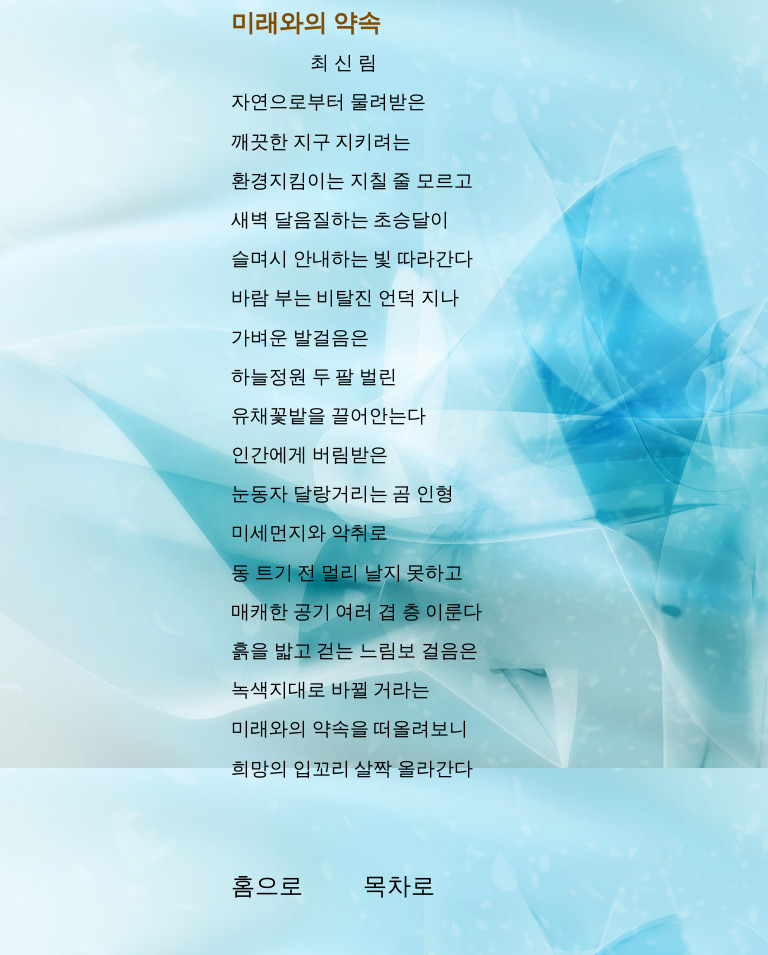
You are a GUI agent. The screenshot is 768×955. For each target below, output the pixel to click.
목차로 (399, 886)
